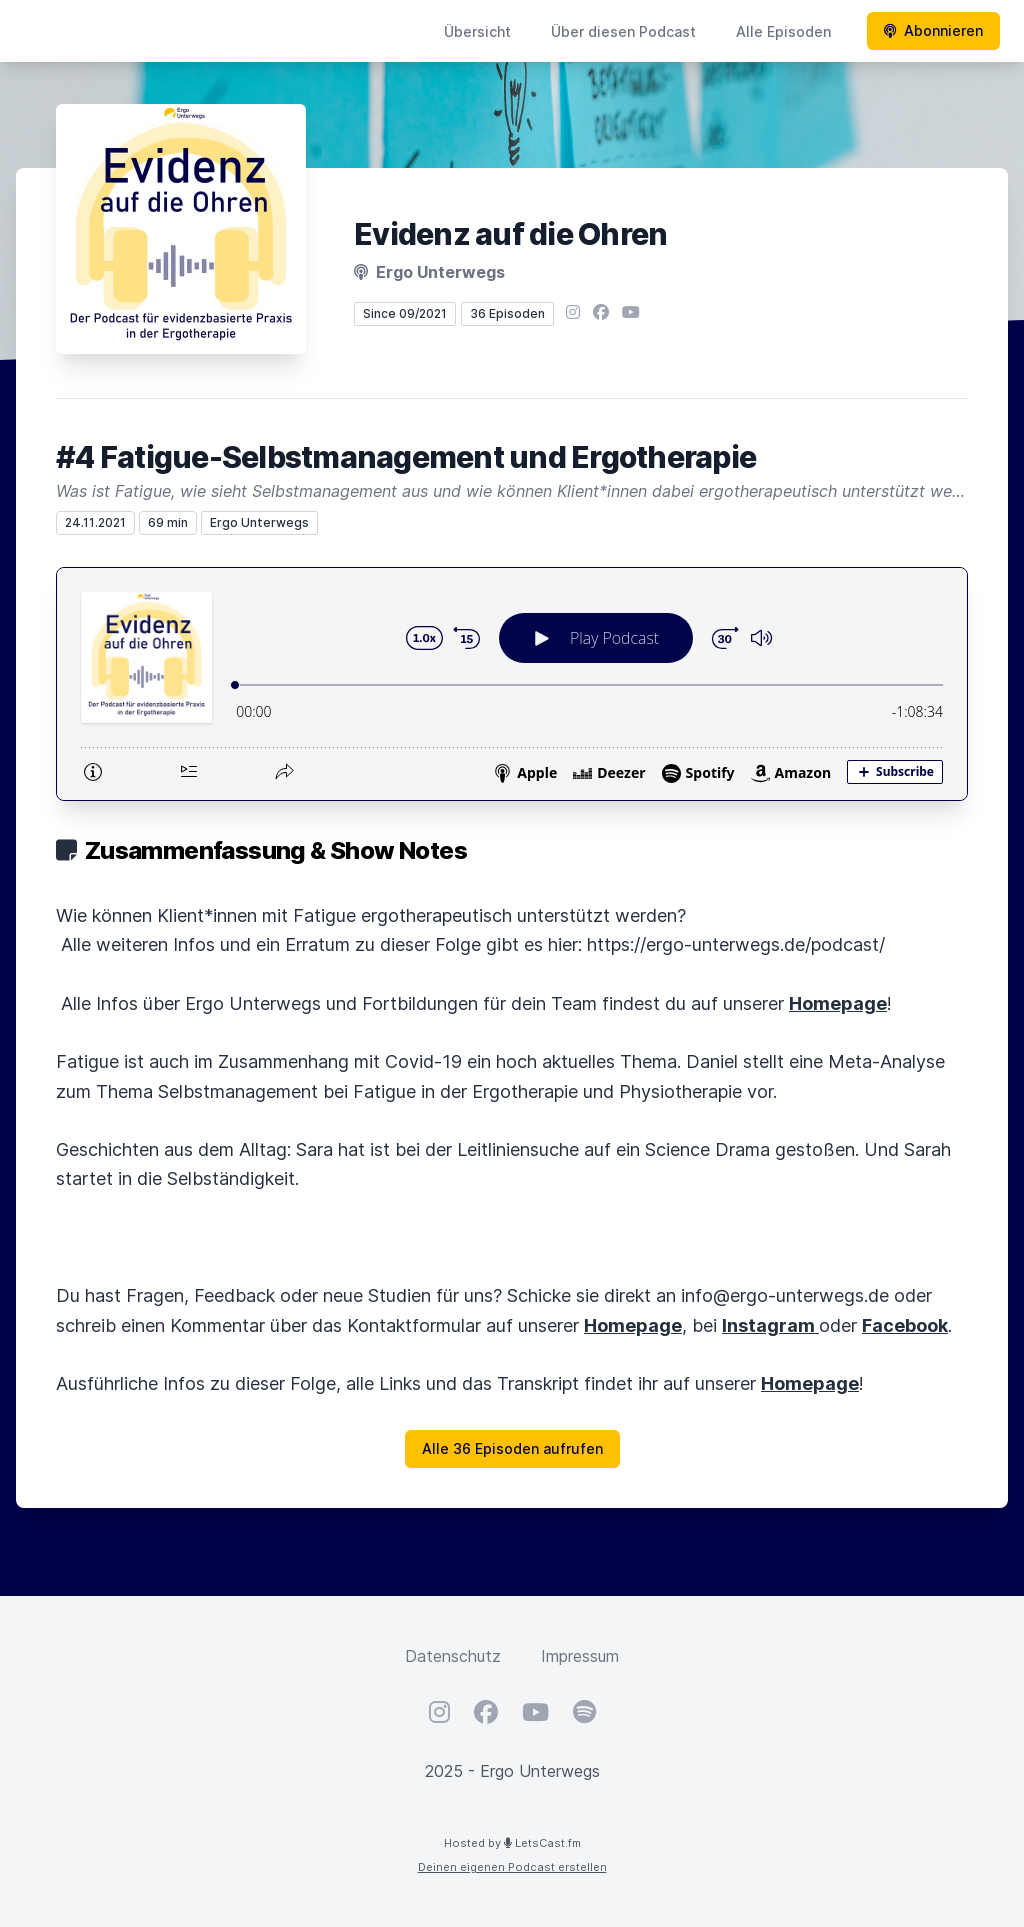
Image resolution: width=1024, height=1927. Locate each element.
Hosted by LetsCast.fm (512, 1843)
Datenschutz (453, 1656)
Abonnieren (933, 30)
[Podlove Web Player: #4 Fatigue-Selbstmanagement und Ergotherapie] (512, 684)
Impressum (580, 1656)
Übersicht (477, 31)
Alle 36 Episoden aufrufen (512, 1448)
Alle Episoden (783, 31)
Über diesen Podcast (623, 31)
